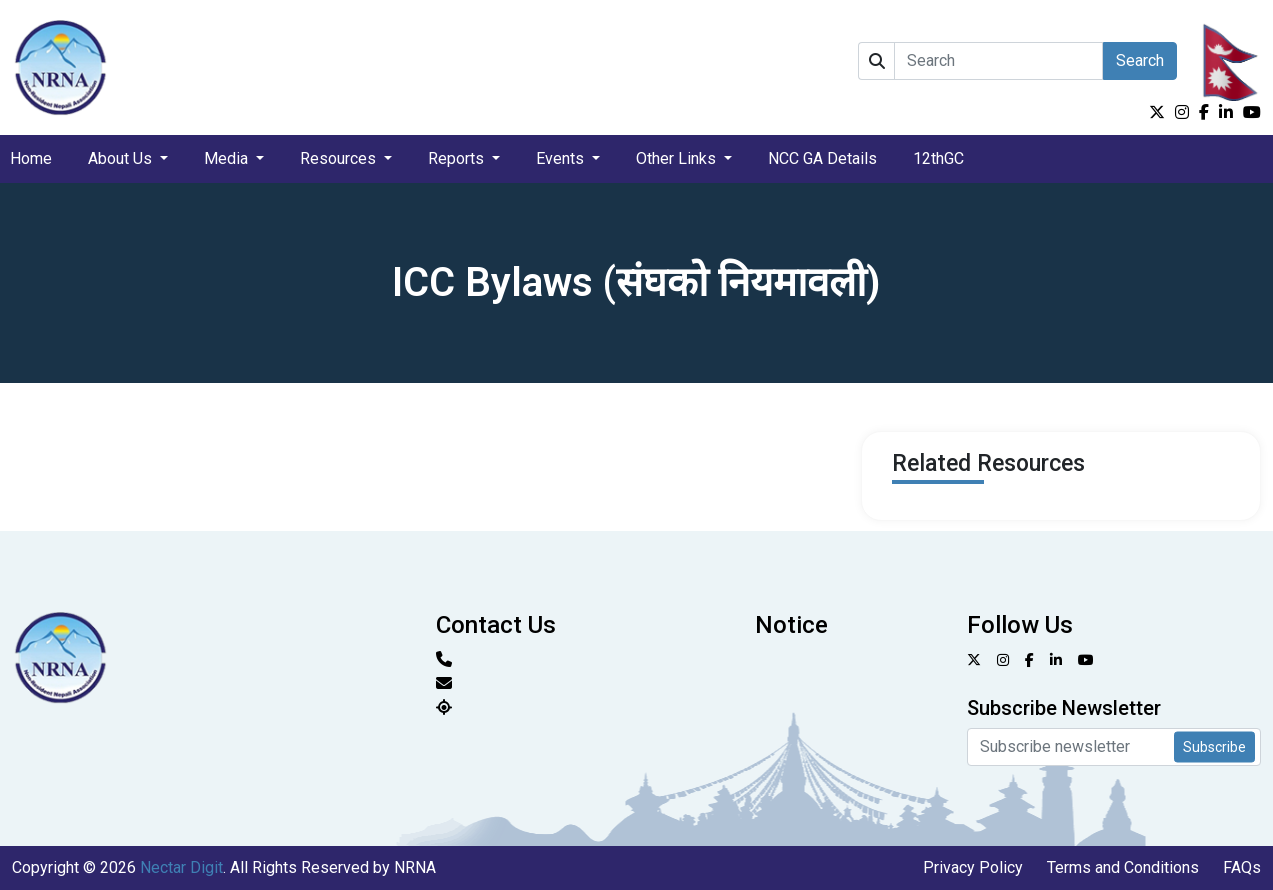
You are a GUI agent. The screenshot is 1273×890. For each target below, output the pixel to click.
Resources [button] (340, 158)
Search (1140, 60)
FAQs (1242, 867)
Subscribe (1214, 746)
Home (31, 158)
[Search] (998, 61)
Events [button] (562, 158)
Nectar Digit (181, 867)
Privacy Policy (973, 867)
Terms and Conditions (1123, 867)
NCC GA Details (822, 158)
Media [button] (228, 158)
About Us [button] (122, 158)
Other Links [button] (678, 158)
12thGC (938, 158)
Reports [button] (458, 158)
